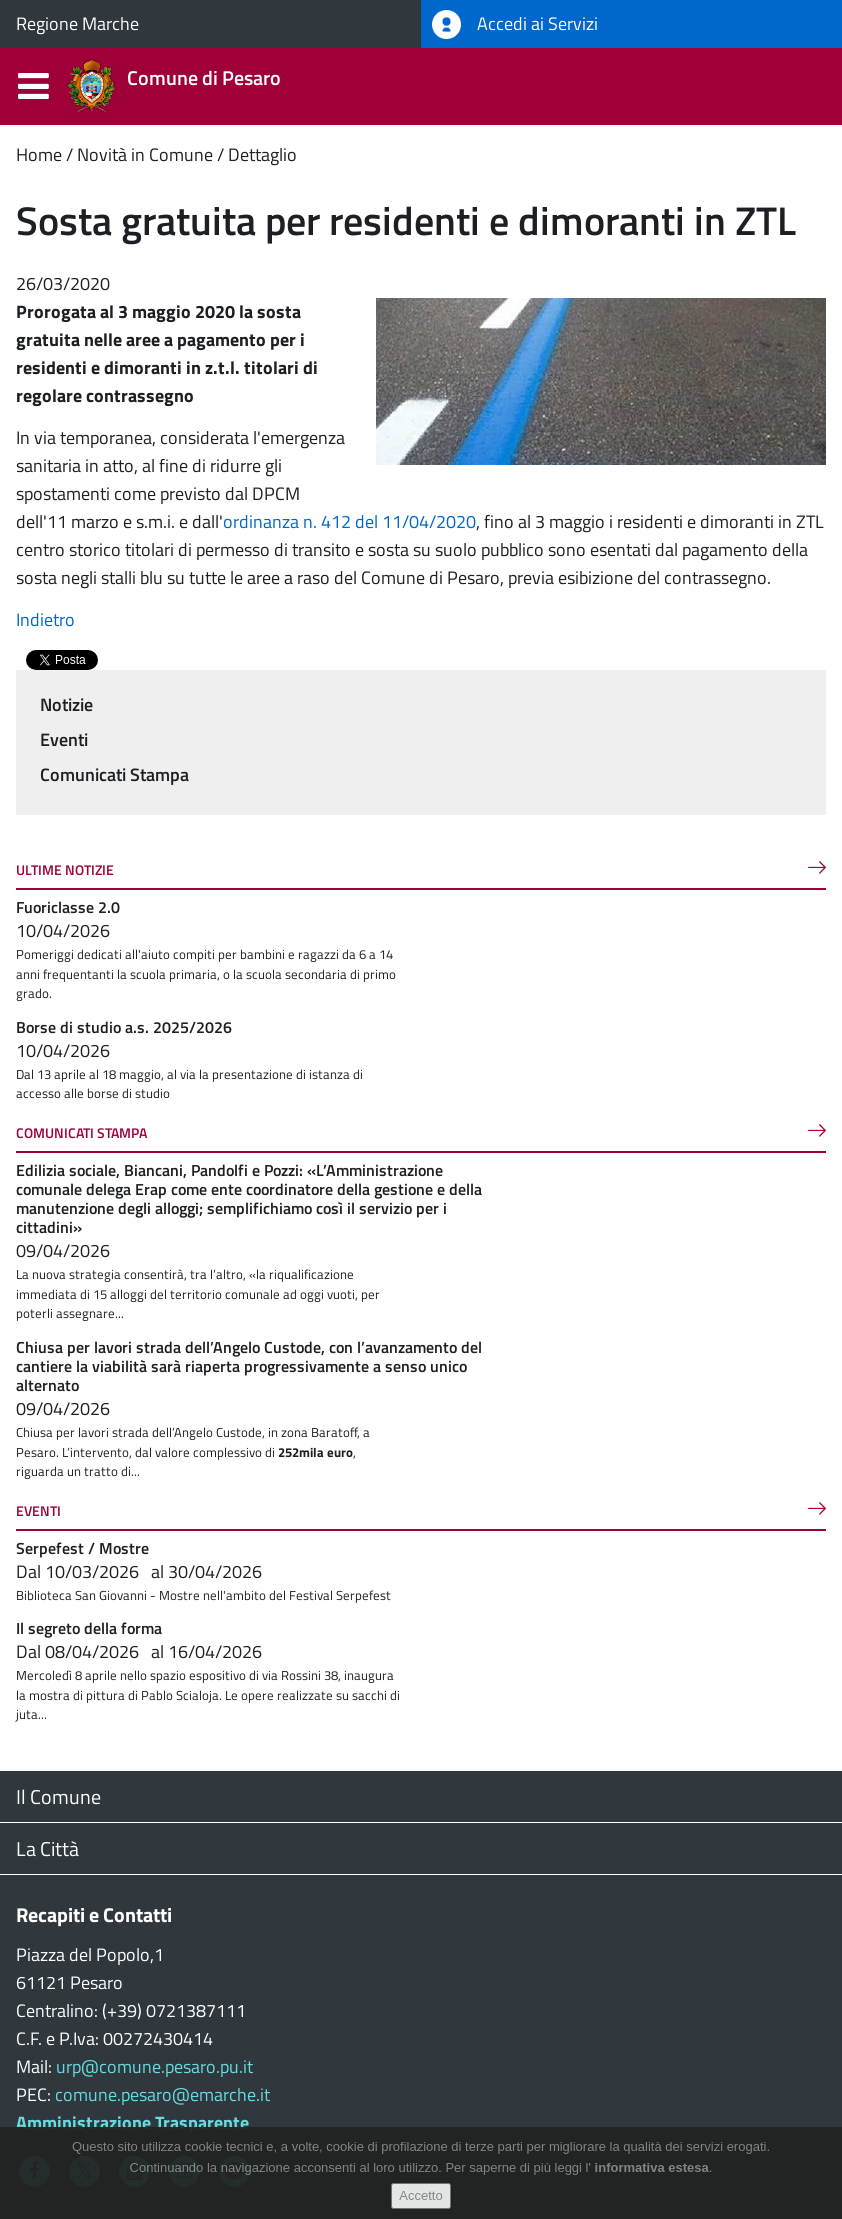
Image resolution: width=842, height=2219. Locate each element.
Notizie (66, 704)
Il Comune (58, 1796)
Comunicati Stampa (114, 774)
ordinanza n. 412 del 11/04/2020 (349, 521)
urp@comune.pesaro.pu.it (154, 2066)
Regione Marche (77, 23)
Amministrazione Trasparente (132, 2122)
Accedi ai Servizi (515, 24)
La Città (47, 1848)
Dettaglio (262, 154)
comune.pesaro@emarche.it (162, 2094)
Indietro (45, 619)
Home (39, 154)
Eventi (64, 739)
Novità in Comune (145, 154)
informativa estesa (652, 2167)
